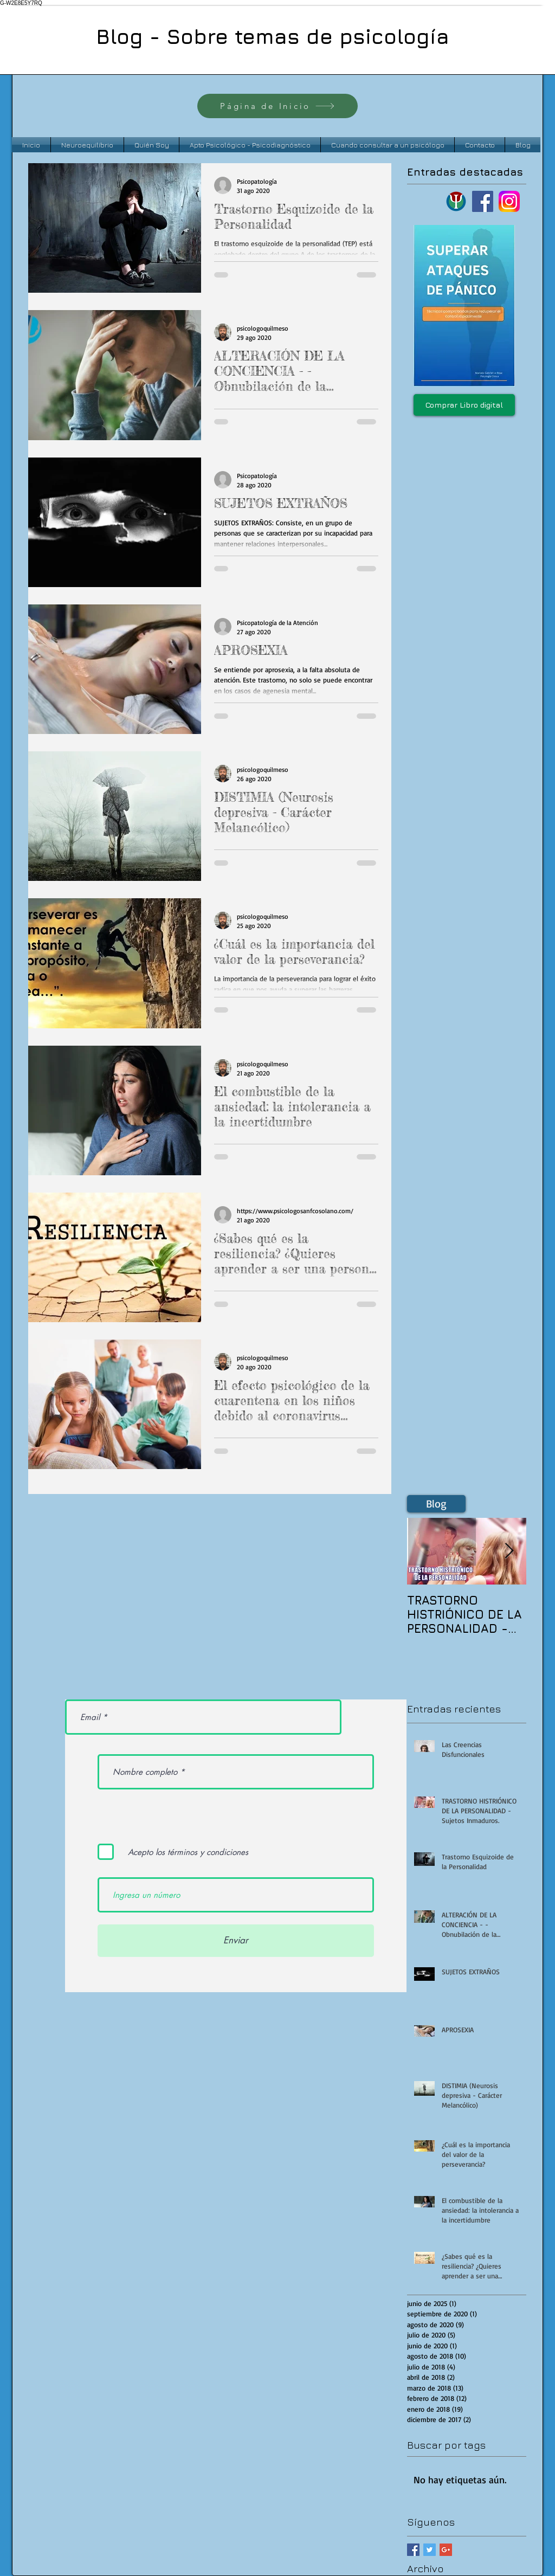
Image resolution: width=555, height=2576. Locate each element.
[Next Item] (509, 1551)
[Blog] (436, 1503)
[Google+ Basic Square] (446, 2549)
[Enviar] (236, 1940)
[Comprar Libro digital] (464, 405)
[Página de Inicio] (277, 106)
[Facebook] (482, 201)
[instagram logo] (509, 201)
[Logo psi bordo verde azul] (456, 201)
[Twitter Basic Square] (429, 2549)
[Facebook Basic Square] (413, 2549)
